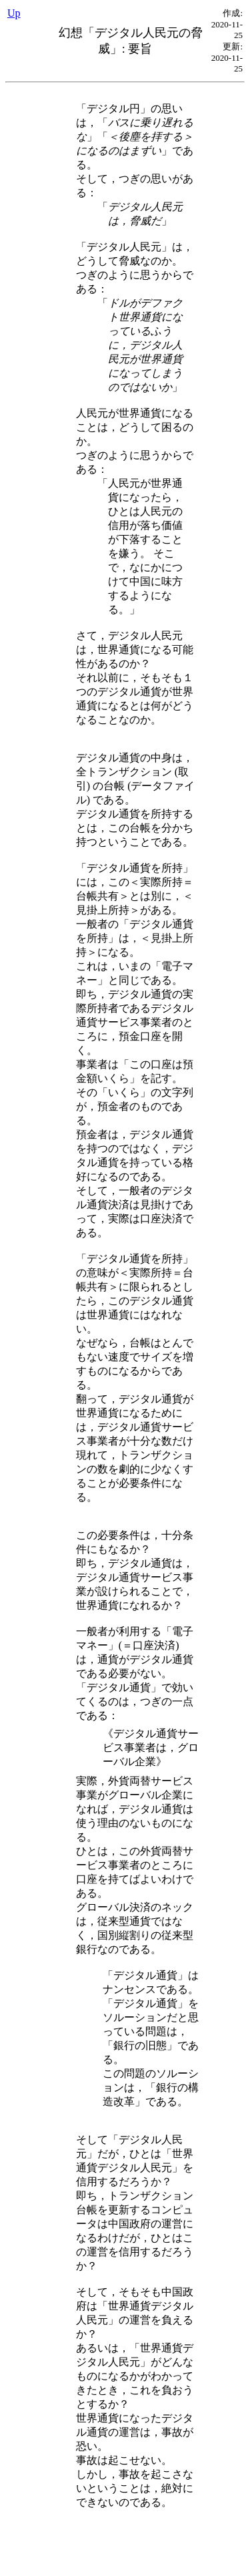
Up (14, 13)
